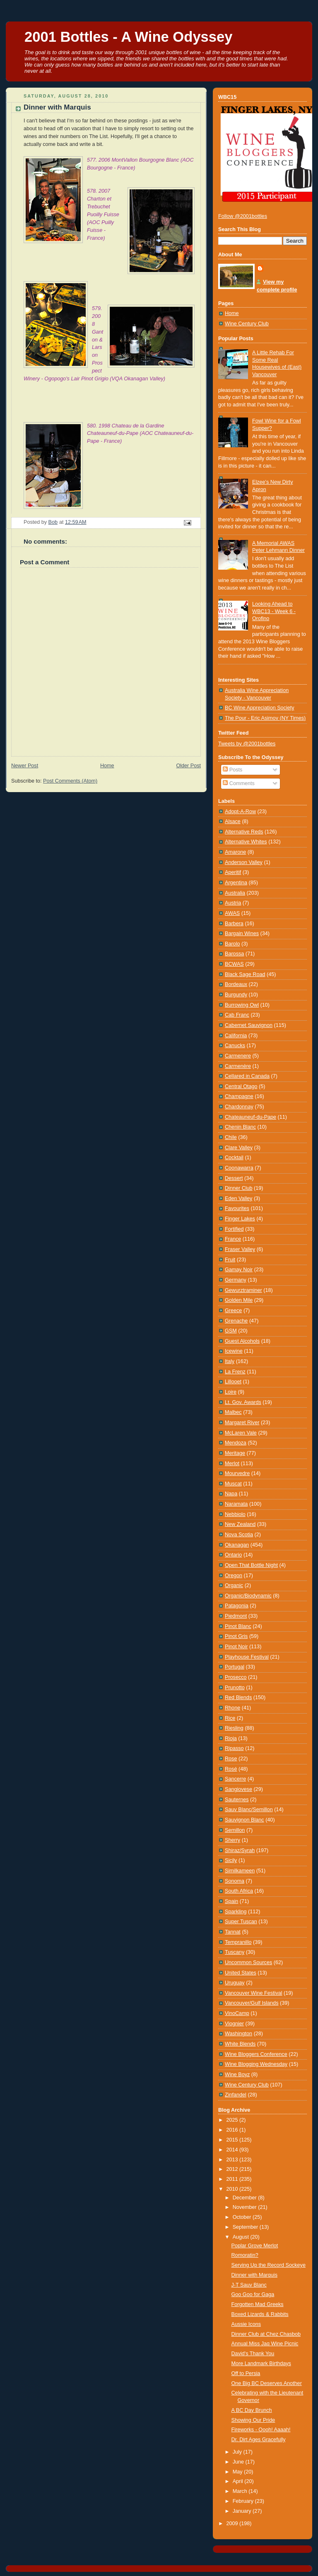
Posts (232, 770)
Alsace (233, 821)
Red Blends (238, 1697)
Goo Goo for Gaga (253, 2294)
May (238, 2472)
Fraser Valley (240, 1249)
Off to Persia (245, 2373)
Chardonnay (239, 1107)
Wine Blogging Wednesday (256, 2064)
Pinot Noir (236, 1647)
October (243, 2217)
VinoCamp (237, 2013)
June (239, 2462)
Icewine (234, 1351)
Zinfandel (235, 2095)
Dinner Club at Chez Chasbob (266, 2334)
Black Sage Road (245, 974)
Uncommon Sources (248, 1962)
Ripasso (234, 1748)
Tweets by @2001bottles (246, 744)
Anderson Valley (244, 862)
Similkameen (240, 1871)
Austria (233, 903)
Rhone (232, 1708)
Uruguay (235, 1983)
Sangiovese (238, 1789)
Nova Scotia (239, 1534)
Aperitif (233, 872)
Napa (231, 1494)
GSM (231, 1331)
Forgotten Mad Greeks (257, 2304)
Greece (233, 1310)
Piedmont (236, 1616)
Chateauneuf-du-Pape (250, 1117)
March (241, 2491)
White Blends (240, 2044)
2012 (233, 2169)
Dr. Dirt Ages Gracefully (258, 2439)
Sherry (232, 1840)
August (242, 2237)
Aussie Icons (246, 2324)
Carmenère (238, 1066)
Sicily (231, 1860)
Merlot (232, 1463)
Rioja (231, 1738)
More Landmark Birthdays (261, 2363)
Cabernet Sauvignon (248, 1025)
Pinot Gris (236, 1636)
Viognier (234, 2024)
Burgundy (236, 995)
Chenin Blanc (240, 1127)
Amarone (235, 852)
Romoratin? (244, 2255)
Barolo (232, 944)
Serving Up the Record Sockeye (268, 2265)
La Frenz (235, 1372)
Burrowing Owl (242, 1005)
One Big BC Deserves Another (266, 2383)
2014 (233, 2150)
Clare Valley (239, 1148)
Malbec (233, 1412)
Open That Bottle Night (251, 1565)
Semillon (235, 1830)
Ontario (233, 1555)
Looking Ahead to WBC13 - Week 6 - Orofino (274, 611)
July (238, 2452)
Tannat (233, 1932)
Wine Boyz (237, 2074)
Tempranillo (238, 1942)
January (243, 2511)
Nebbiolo (235, 1514)
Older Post (188, 766)
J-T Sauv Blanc (249, 2285)
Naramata (236, 1504)
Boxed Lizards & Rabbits (260, 2314)
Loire (230, 1392)
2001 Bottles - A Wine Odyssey (128, 37)
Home (107, 766)
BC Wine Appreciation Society (259, 708)
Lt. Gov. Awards (243, 1402)
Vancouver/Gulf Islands (251, 2003)
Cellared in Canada (247, 1076)
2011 (233, 2179)
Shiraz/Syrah (240, 1850)
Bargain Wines (242, 933)
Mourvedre (237, 1473)
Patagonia (236, 1606)
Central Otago (241, 1086)
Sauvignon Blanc (244, 1820)
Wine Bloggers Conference (256, 2054)
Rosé (231, 1769)
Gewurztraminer (243, 1290)
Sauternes (236, 1799)
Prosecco (236, 1677)
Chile (231, 1137)
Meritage (235, 1453)
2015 (233, 2140)
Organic (234, 1585)
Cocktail (234, 1157)
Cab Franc (237, 1015)
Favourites (237, 1208)
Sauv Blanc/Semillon (249, 1809)
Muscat (233, 1484)
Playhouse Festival (247, 1657)
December (245, 2198)
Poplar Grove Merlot (254, 2246)
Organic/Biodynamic (248, 1596)
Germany (235, 1280)
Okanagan (237, 1545)
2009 (233, 2523)
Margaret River (242, 1422)
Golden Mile (239, 1300)
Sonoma (234, 1881)
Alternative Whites (246, 842)
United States (240, 1973)
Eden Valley (238, 1198)
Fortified (234, 1229)
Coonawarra (239, 1168)
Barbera (234, 923)
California (236, 1036)
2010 (233, 2189)
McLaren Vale (241, 1433)
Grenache (236, 1321)
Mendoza (235, 1443)
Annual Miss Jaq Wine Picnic (265, 2344)
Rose (231, 1759)
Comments (238, 783)
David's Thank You (253, 2353)
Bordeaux (236, 984)
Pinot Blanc (238, 1626)
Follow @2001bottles (242, 216)
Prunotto (235, 1687)
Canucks (235, 1045)
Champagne (239, 1096)
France (233, 1239)
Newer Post (24, 766)
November (245, 2207)
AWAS (232, 913)
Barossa (234, 954)
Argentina (236, 883)
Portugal (234, 1667)
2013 (233, 2160)
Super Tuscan (241, 1921)
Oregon (233, 1575)
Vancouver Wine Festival (253, 1993)
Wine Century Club (247, 324)
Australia (235, 893)
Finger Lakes (240, 1219)
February (244, 2501)
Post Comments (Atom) (70, 781)
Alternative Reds (244, 832)
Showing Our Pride (253, 2420)
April (239, 2481)
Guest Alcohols (242, 1341)
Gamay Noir (239, 1269)
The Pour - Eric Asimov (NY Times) (265, 718)
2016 (233, 2130)
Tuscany (234, 1952)
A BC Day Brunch (251, 2410)
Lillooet (233, 1382)
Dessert (234, 1178)
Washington (238, 2033)
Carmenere (238, 1056)
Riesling (234, 1728)
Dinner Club (239, 1188)
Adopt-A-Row (240, 811)
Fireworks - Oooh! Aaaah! (261, 2430)
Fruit (230, 1260)
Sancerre (235, 1779)
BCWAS (234, 964)
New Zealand (240, 1524)
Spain (231, 1901)
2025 (233, 2120)
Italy (229, 1361)
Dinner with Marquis (254, 2275)
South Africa (239, 1891)
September (246, 2227)
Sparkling (236, 1912)
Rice (230, 1718)
